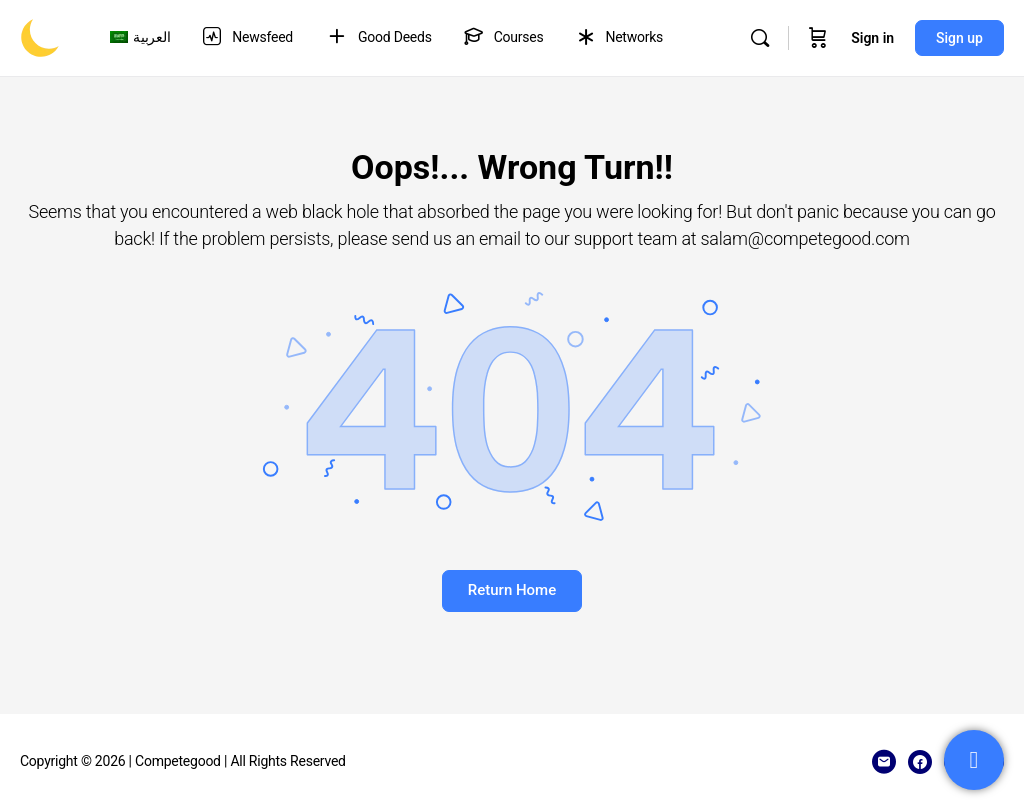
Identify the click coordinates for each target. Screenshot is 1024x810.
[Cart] (818, 38)
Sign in (872, 38)
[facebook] (920, 762)
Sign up (959, 38)
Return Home (512, 590)
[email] (884, 762)
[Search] (760, 38)
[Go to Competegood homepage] (40, 36)
